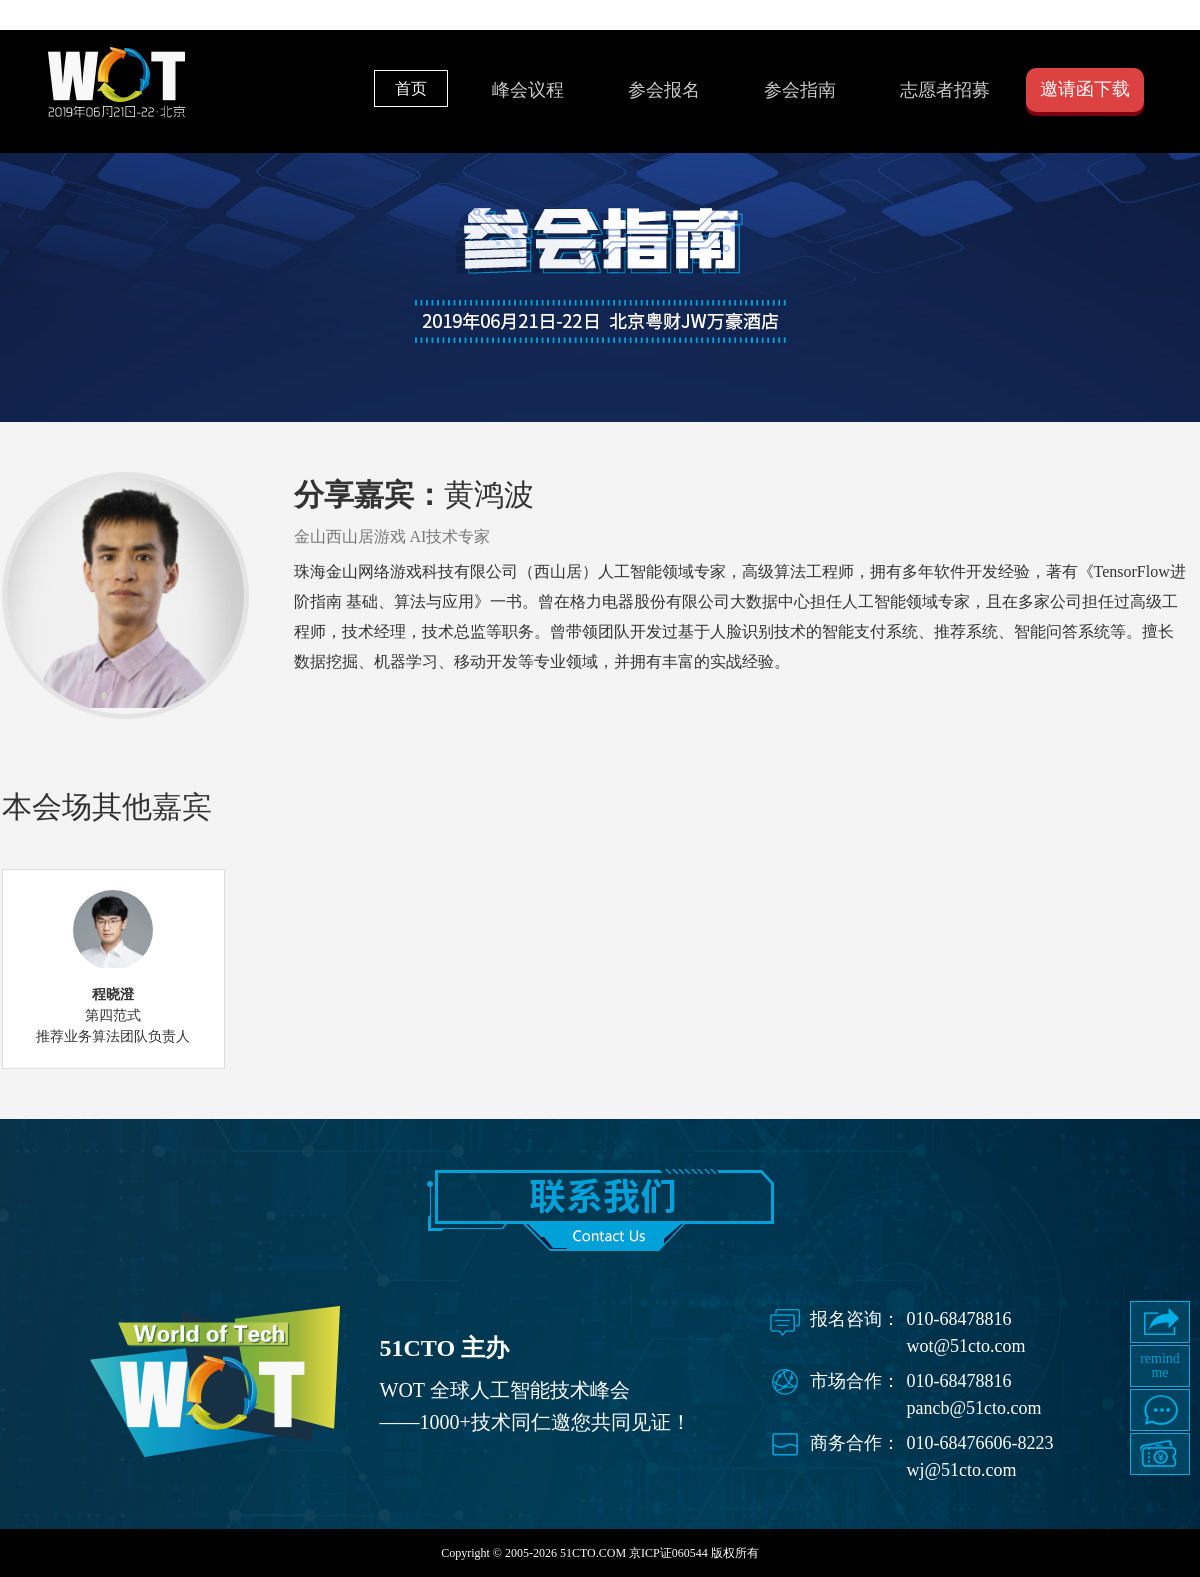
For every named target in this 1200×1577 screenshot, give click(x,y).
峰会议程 (528, 90)
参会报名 (664, 90)
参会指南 (800, 90)
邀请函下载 (1085, 89)
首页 (411, 88)
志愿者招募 (945, 90)
